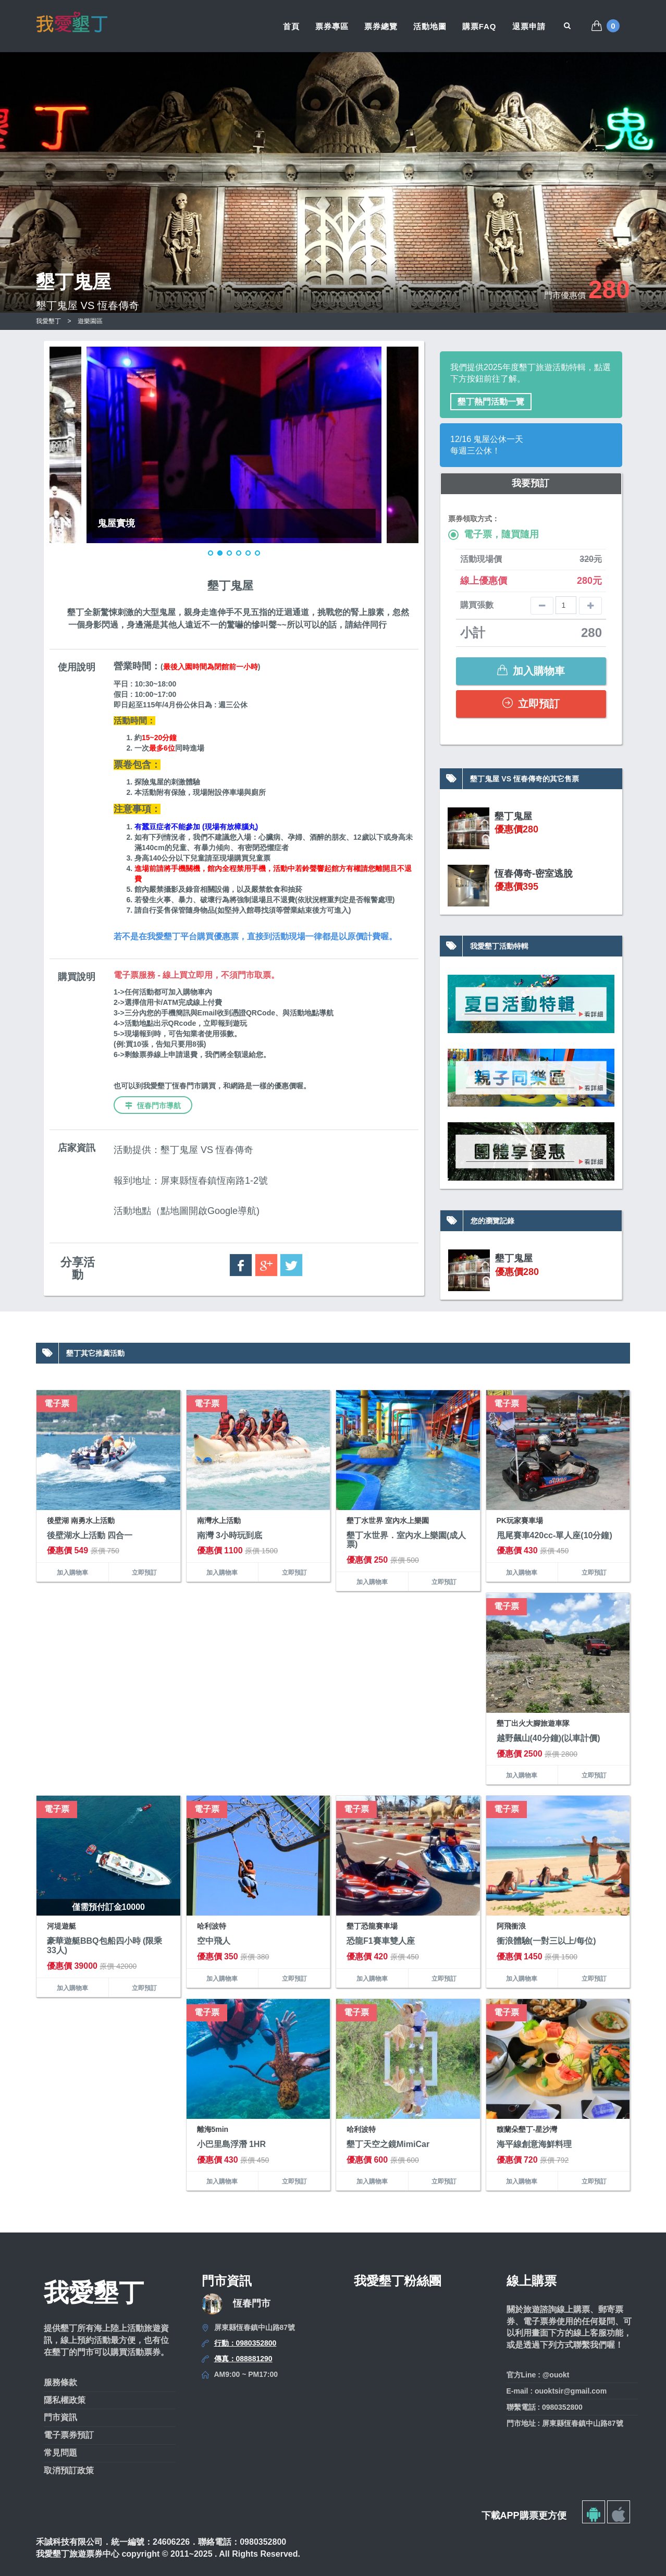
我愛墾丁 (48, 321)
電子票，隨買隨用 (493, 534)
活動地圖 (430, 26)
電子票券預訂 (69, 2435)
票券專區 (332, 26)
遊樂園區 (90, 321)
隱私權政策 (64, 2400)
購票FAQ (479, 26)
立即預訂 (531, 703)
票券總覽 (381, 26)
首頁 (291, 26)
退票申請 (529, 26)
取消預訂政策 (69, 2470)
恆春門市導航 (153, 1105)
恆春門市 (251, 2303)
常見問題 (60, 2452)
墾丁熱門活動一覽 (491, 401)
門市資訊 (60, 2417)
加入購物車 (531, 671)
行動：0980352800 (245, 2343)
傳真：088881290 (243, 2358)
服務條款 (60, 2382)
